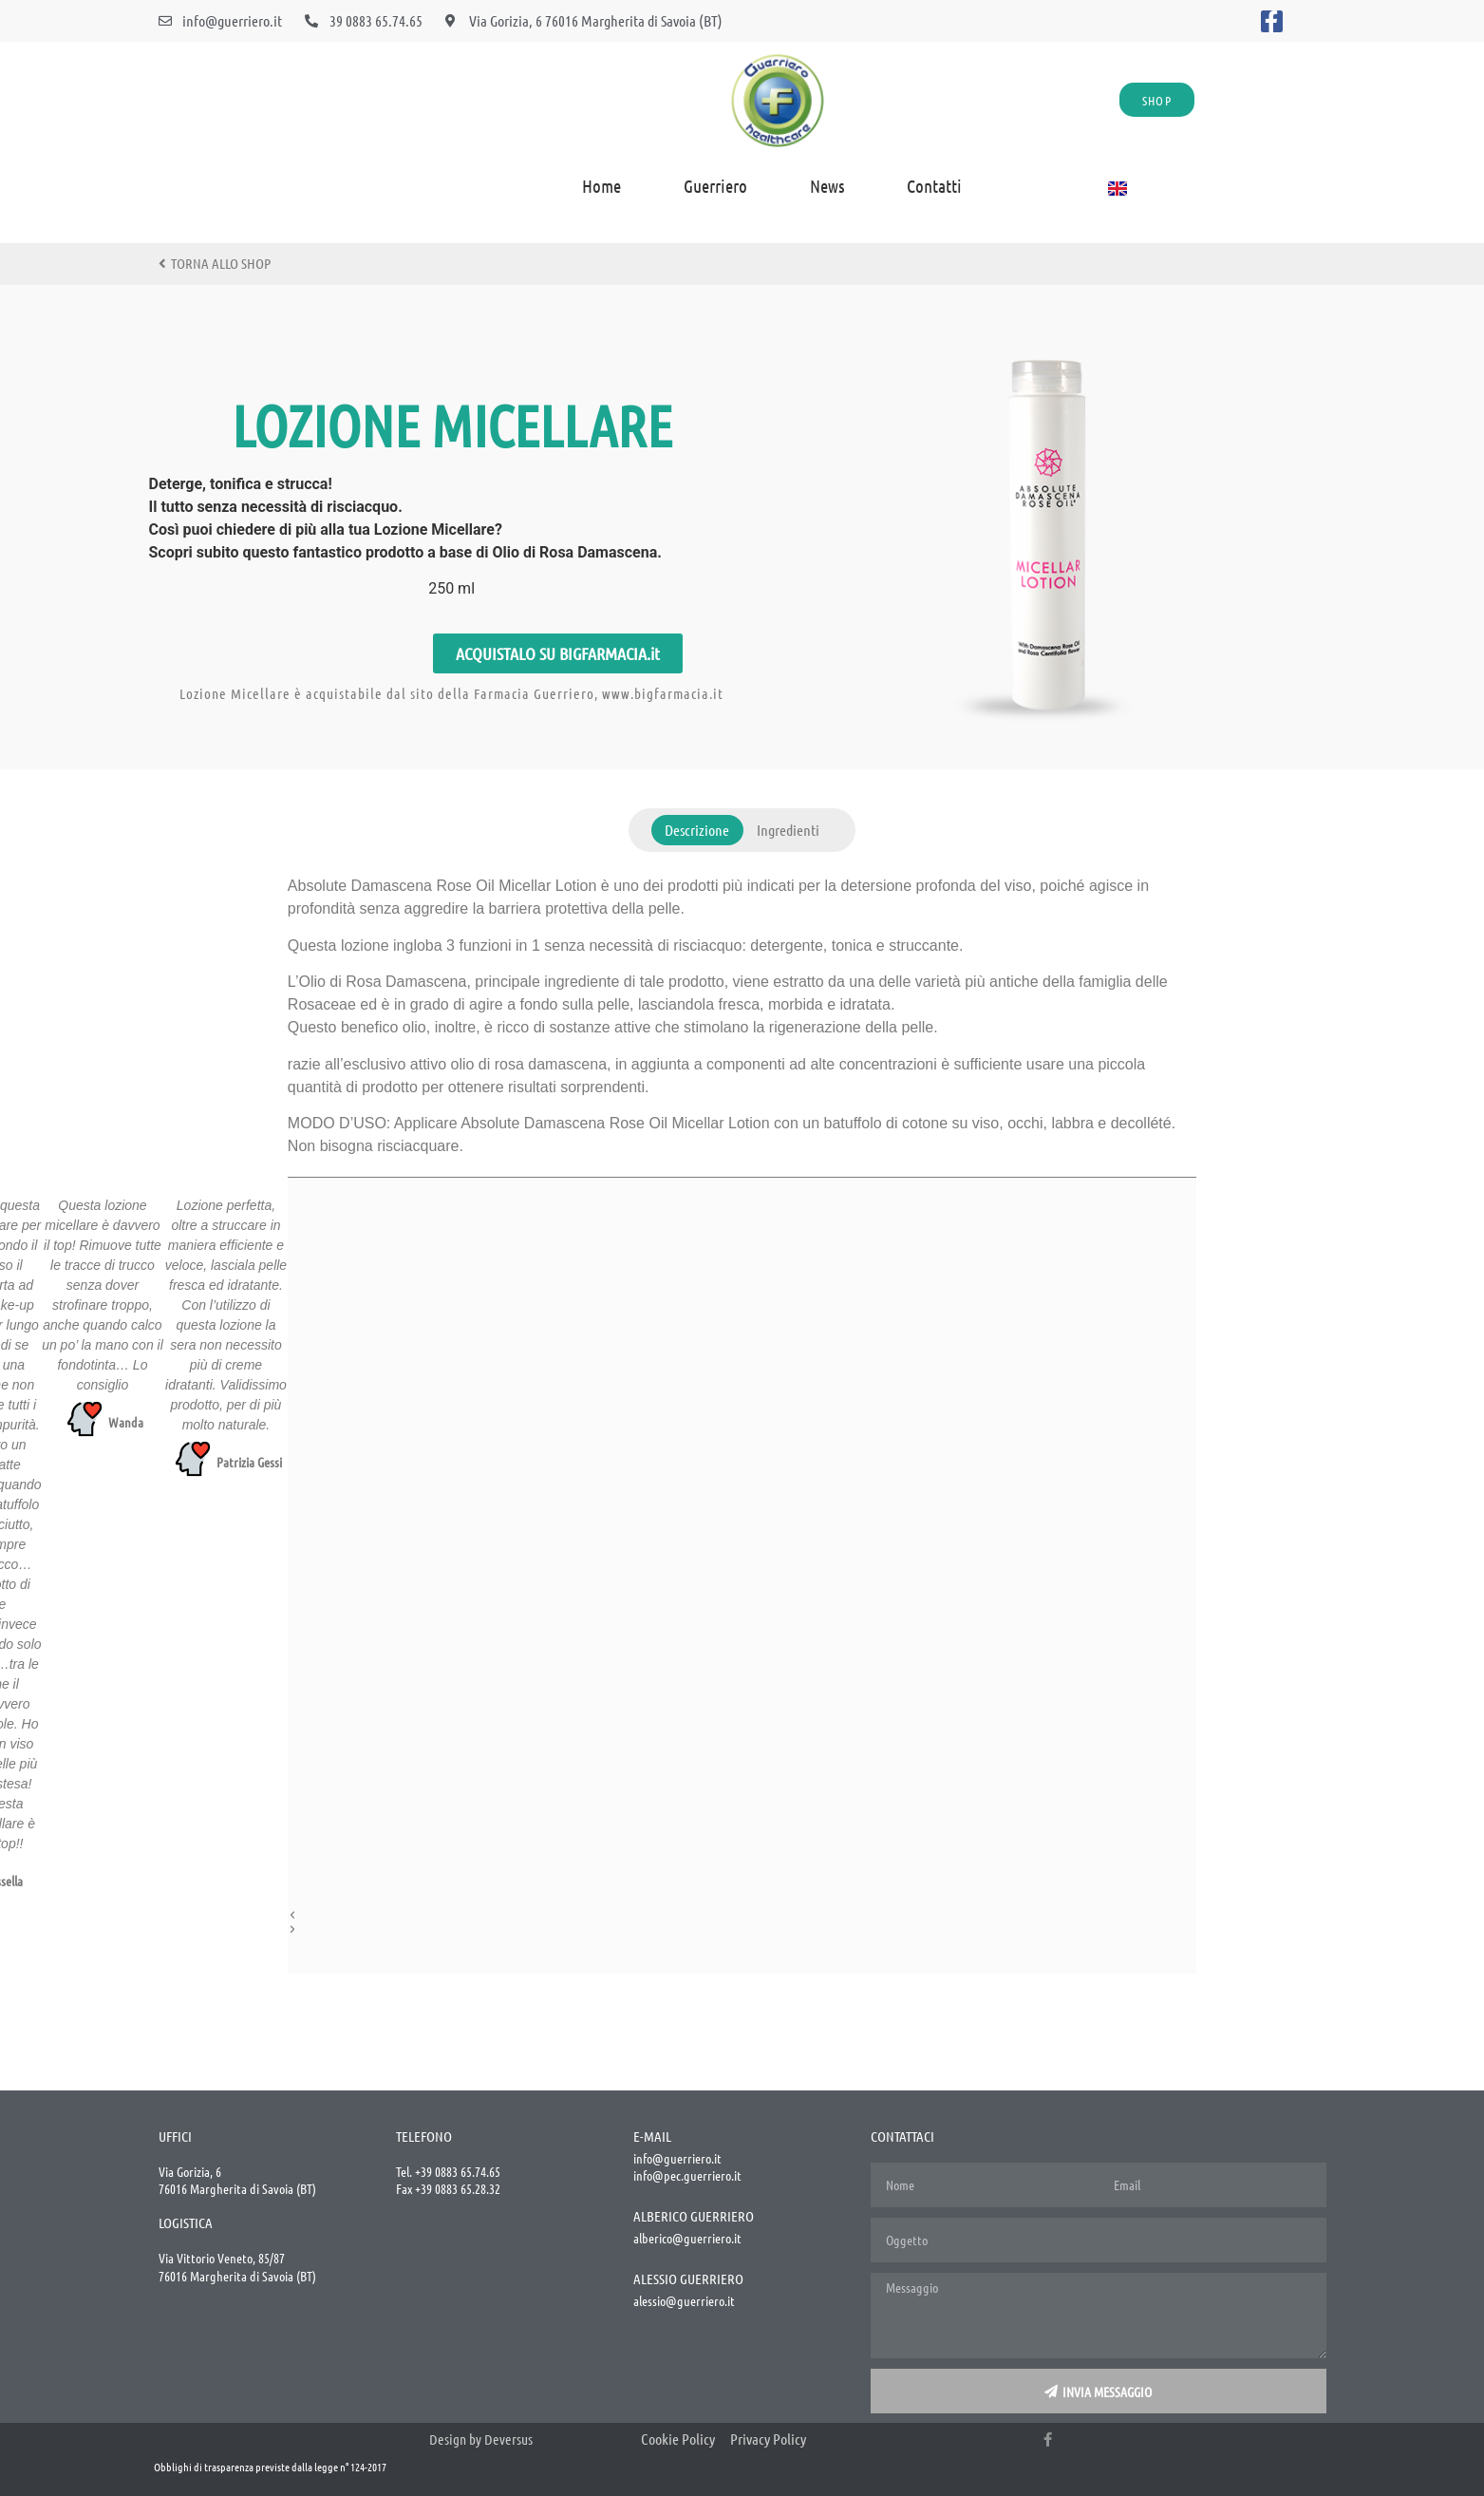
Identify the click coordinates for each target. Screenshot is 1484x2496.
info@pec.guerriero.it (687, 2175)
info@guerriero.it (677, 2157)
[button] (719, 1914)
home (601, 186)
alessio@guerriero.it (684, 2300)
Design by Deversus (481, 2439)
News (827, 186)
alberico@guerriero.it (687, 2237)
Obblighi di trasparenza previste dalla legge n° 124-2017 (270, 2466)
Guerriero (715, 186)
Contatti (934, 186)
